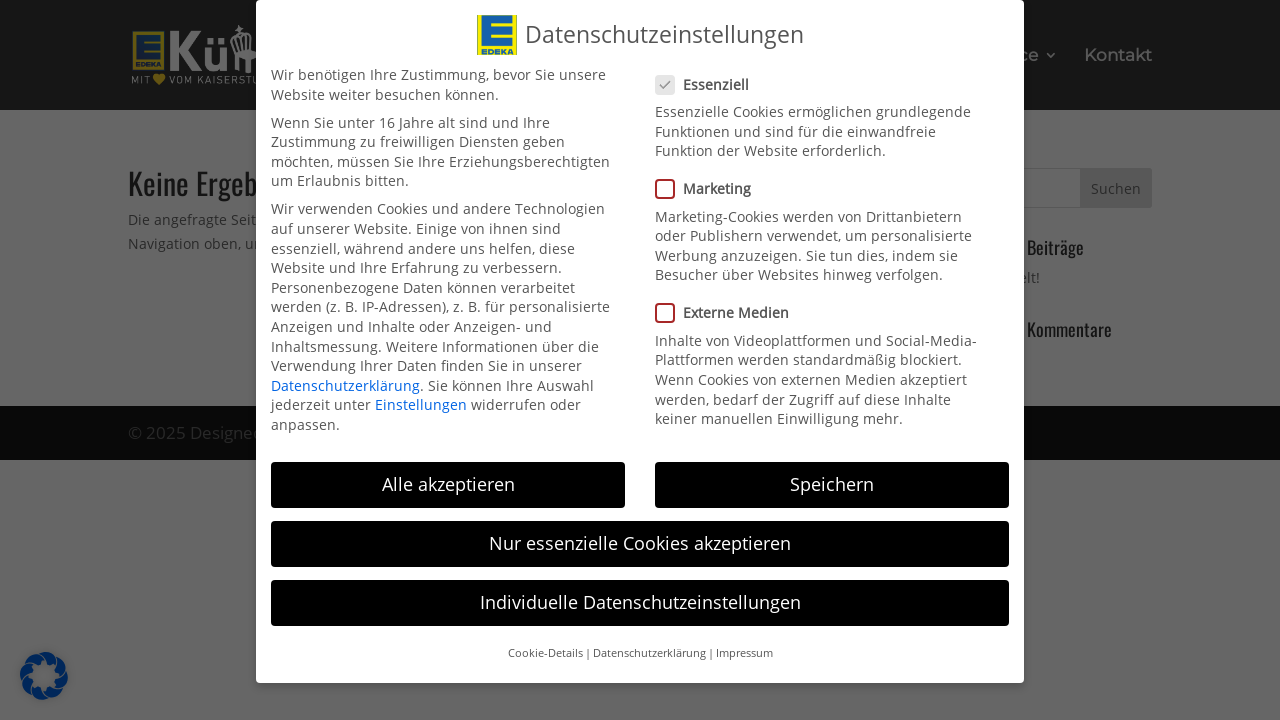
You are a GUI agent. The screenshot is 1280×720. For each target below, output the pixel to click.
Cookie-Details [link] (545, 648)
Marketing (711, 183)
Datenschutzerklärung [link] (345, 379)
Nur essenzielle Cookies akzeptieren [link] (640, 538)
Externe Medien (730, 307)
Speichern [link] (832, 479)
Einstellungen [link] (421, 399)
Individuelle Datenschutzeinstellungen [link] (640, 597)
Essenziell (710, 78)
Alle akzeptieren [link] (448, 479)
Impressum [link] (744, 648)
